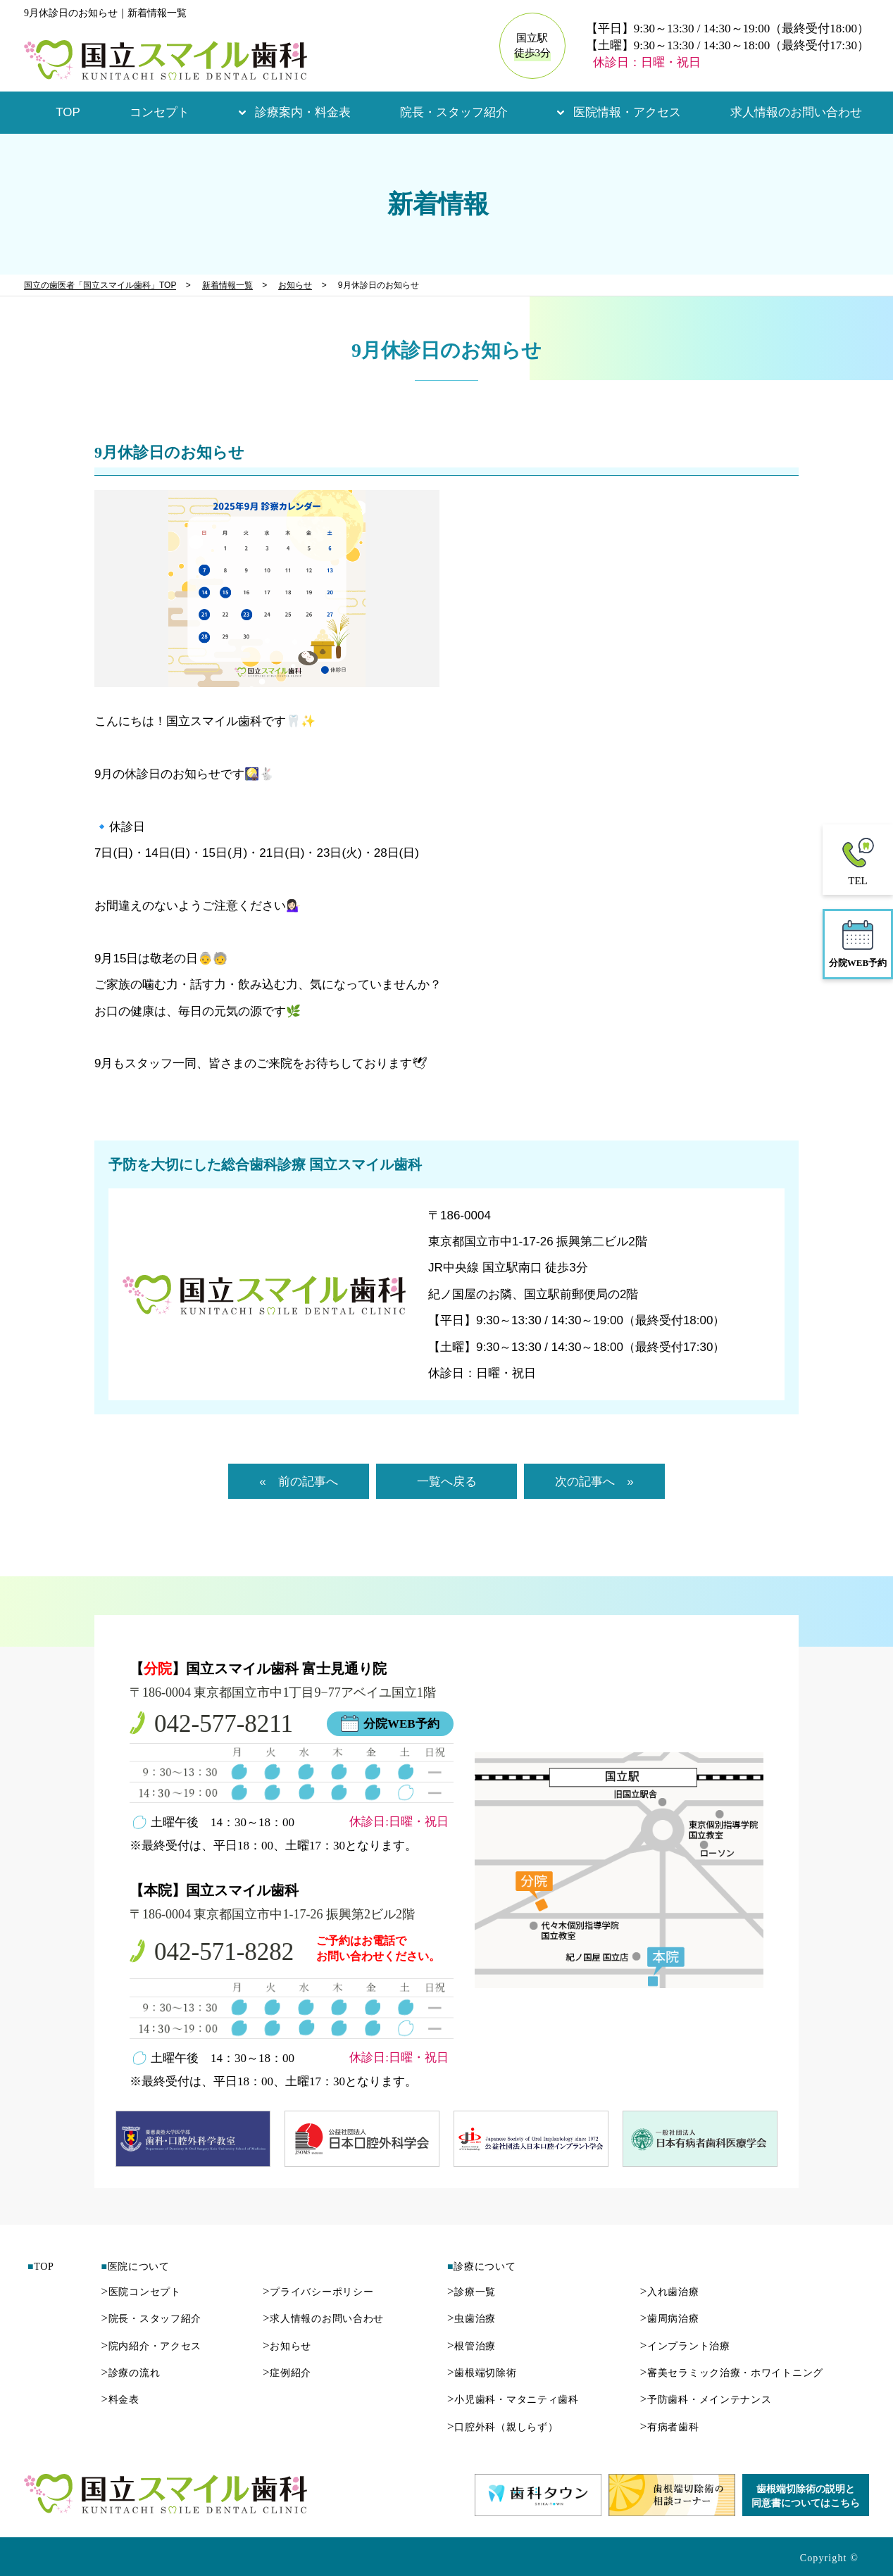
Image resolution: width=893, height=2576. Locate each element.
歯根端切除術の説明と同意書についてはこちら (805, 2496)
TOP (68, 112)
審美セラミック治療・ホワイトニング (731, 2373)
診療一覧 (471, 2292)
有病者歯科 (669, 2427)
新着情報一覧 (227, 285)
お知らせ (295, 285)
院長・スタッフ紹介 (454, 112)
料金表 (120, 2399)
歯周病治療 (669, 2318)
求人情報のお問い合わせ (796, 112)
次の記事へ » (594, 1481)
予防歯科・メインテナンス (706, 2399)
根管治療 (471, 2346)
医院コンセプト (140, 2292)
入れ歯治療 (669, 2292)
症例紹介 (287, 2373)
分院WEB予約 (401, 1723)
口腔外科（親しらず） (502, 2427)
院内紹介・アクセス (151, 2346)
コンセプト (159, 112)
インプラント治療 (685, 2346)
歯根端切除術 (482, 2373)
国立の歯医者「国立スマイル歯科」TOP (100, 285)
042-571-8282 (224, 1952)
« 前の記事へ (298, 1481)
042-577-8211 (223, 1723)
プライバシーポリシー (318, 2292)
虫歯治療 (471, 2318)
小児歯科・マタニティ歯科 (513, 2399)
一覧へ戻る (447, 1481)
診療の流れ (130, 2373)
